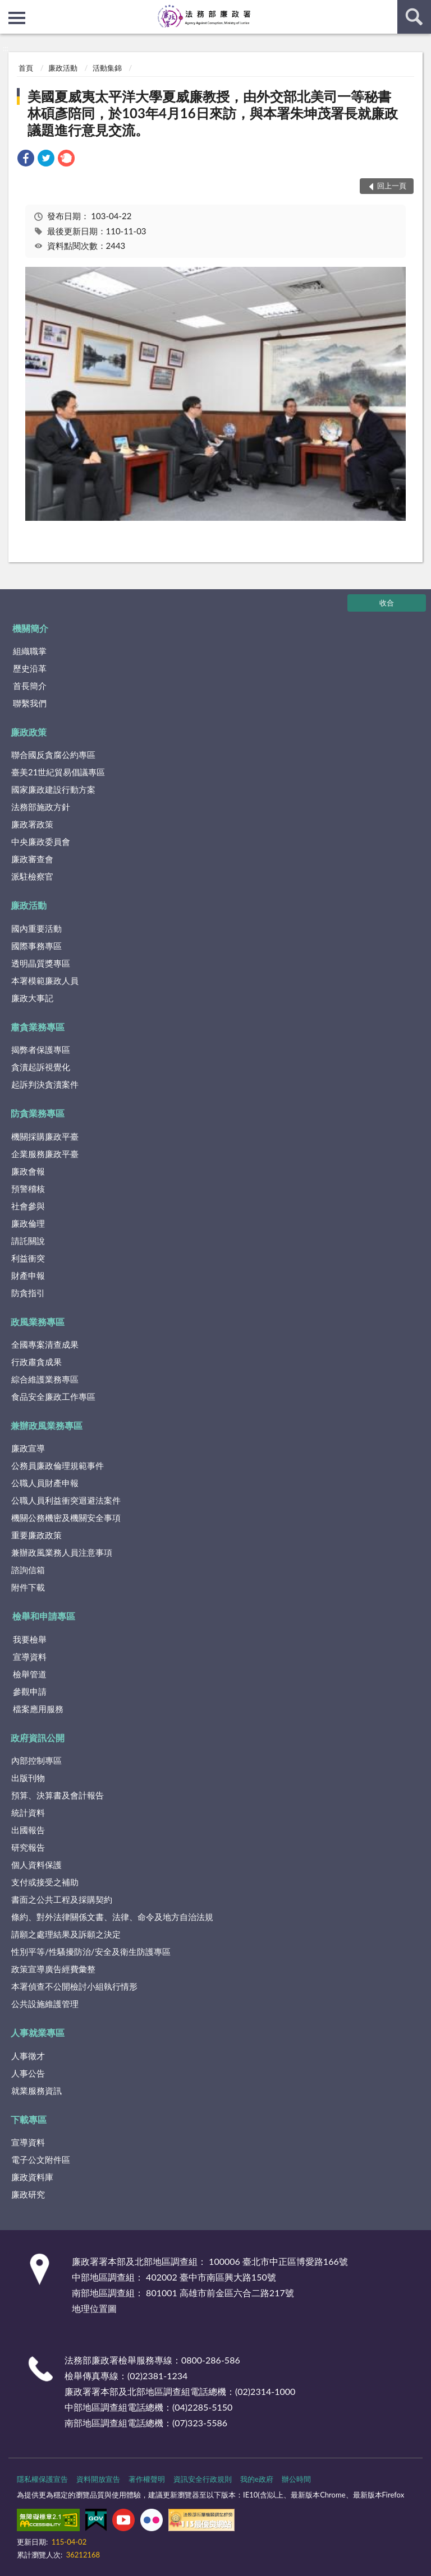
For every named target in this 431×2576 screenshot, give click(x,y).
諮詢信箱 (28, 1570)
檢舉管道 (30, 1674)
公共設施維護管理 (45, 2004)
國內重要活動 (36, 928)
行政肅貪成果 (36, 1362)
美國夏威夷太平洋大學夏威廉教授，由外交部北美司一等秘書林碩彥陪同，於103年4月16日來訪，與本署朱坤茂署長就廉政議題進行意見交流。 (212, 113)
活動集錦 (107, 67)
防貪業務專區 (38, 1113)
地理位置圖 (94, 2308)
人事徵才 (28, 2056)
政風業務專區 (38, 1321)
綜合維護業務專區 (45, 1379)
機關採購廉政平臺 (45, 1136)
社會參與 (28, 1206)
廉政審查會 (32, 859)
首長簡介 (30, 686)
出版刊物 (28, 1778)
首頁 (26, 67)
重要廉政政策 (36, 1535)
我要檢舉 (30, 1639)
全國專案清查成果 (45, 1344)
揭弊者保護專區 (40, 1049)
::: (9, 8)
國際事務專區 (36, 946)
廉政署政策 (32, 824)
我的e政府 (256, 2479)
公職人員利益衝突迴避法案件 (66, 1500)
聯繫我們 (30, 703)
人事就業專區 (38, 2032)
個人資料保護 (36, 1865)
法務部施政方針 (40, 807)
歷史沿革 (30, 668)
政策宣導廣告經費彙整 (53, 1969)
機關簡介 (30, 628)
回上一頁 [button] (391, 185)
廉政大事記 (32, 998)
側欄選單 (16, 18)
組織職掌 (30, 651)
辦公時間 (296, 2479)
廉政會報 (28, 1171)
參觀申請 (30, 1691)
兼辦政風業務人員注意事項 (61, 1552)
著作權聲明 (147, 2479)
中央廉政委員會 (40, 841)
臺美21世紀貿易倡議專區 (58, 772)
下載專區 (29, 2119)
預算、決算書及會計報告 (57, 1795)
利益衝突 (28, 1258)
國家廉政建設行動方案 (53, 789)
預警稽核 (28, 1188)
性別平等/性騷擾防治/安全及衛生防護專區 (91, 1951)
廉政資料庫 (32, 2177)
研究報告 (28, 1847)
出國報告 (28, 1830)
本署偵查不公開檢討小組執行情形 (74, 1986)
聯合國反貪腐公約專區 (53, 755)
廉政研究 (28, 2194)
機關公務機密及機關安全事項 (66, 1518)
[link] (25, 159)
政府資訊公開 (38, 1737)
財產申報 (28, 1275)
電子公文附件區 (40, 2159)
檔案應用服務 (38, 1709)
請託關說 (28, 1241)
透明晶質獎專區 (40, 963)
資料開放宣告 (98, 2479)
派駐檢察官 (32, 876)
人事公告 (28, 2073)
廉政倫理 (28, 1223)
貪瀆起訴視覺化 (40, 1067)
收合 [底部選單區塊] (386, 602)
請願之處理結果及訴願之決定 (66, 1934)
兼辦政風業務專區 (46, 1425)
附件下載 (28, 1587)
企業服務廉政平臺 (45, 1154)
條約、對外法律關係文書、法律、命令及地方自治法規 (112, 1917)
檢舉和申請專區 (43, 1616)
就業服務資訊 (36, 2090)
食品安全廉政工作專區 (53, 1396)
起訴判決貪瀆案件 (45, 1084)
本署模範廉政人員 (45, 980)
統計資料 (28, 1812)
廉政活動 (62, 67)
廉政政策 (29, 732)
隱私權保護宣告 (42, 2479)
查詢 (414, 17)
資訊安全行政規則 (202, 2479)
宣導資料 (30, 1657)
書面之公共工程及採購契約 (61, 1899)
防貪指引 (28, 1293)
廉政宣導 (28, 1448)
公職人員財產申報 (45, 1483)
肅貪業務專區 (38, 1026)
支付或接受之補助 (45, 1882)
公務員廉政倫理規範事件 (57, 1465)
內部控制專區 (36, 1760)
